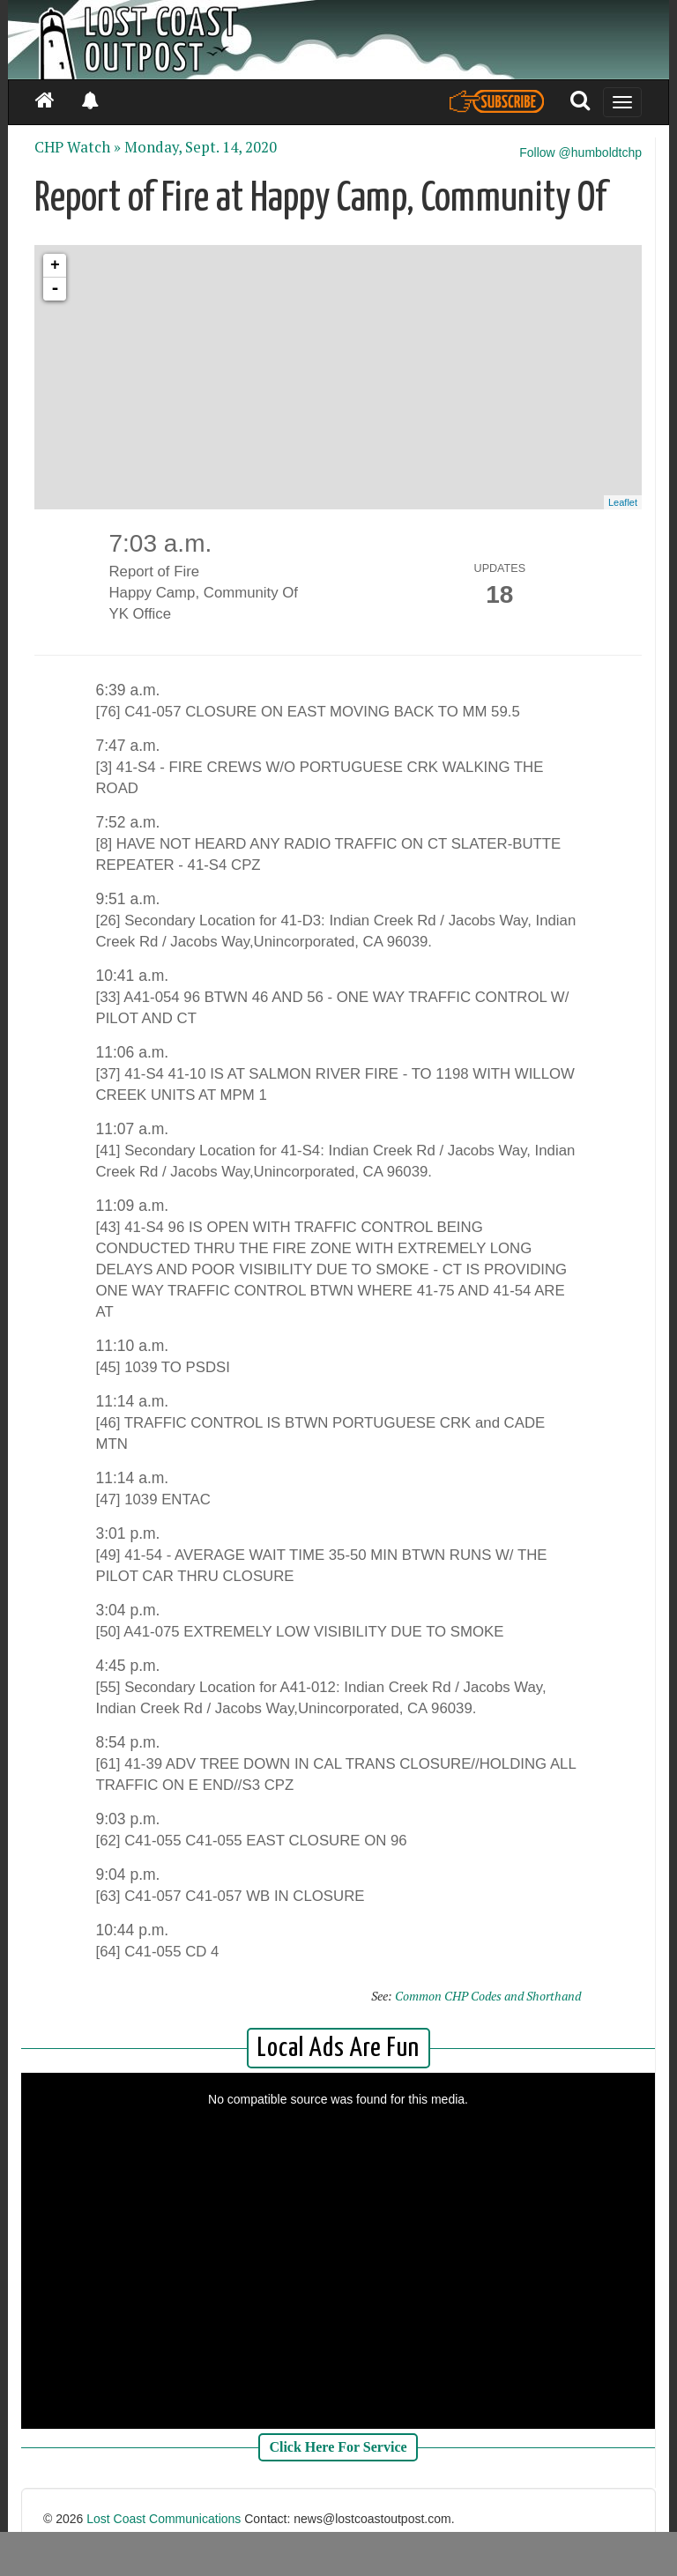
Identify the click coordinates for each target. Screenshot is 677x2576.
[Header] (338, 39)
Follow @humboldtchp (580, 152)
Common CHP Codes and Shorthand (488, 1995)
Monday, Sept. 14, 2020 (200, 147)
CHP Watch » (77, 147)
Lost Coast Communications (163, 2519)
